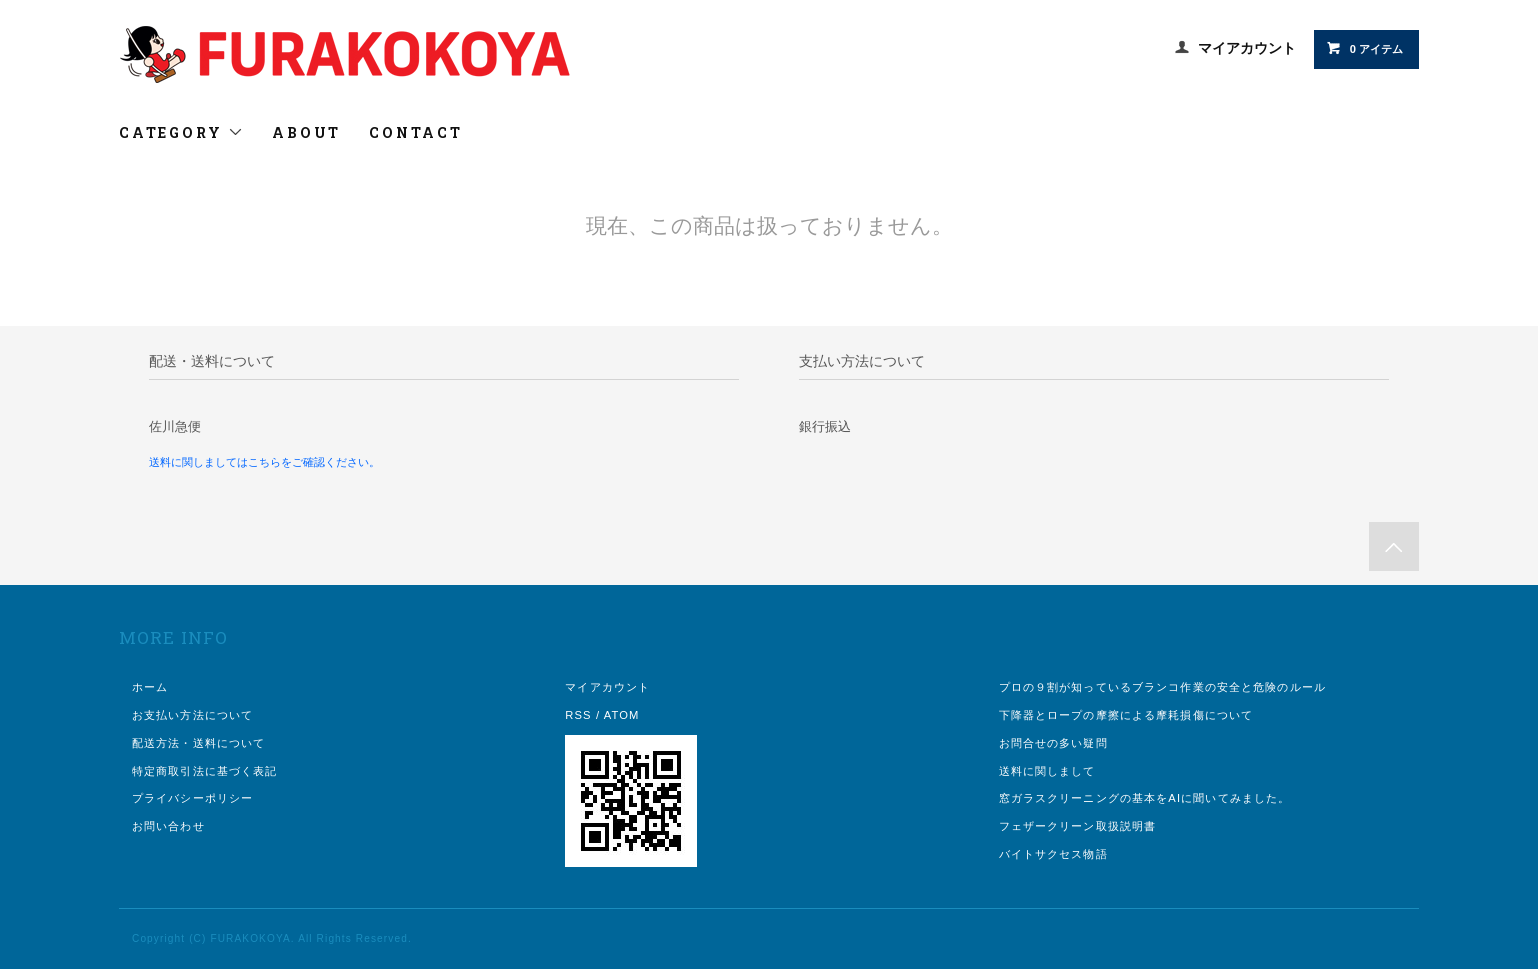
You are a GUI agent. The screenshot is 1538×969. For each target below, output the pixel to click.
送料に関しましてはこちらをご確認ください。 (264, 462)
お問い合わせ (168, 826)
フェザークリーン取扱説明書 (1078, 826)
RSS (578, 715)
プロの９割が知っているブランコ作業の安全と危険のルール (1162, 687)
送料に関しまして (1047, 771)
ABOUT (306, 132)
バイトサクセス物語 (1053, 854)
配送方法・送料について (198, 743)
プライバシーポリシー (192, 798)
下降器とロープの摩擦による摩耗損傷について (1126, 715)
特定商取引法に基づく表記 (204, 771)
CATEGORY (181, 132)
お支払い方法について (192, 715)
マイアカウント (1247, 48)
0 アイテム (1364, 48)
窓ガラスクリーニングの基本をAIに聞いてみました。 (1145, 798)
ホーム (150, 687)
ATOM (622, 715)
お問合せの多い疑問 (1053, 743)
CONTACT (416, 132)
